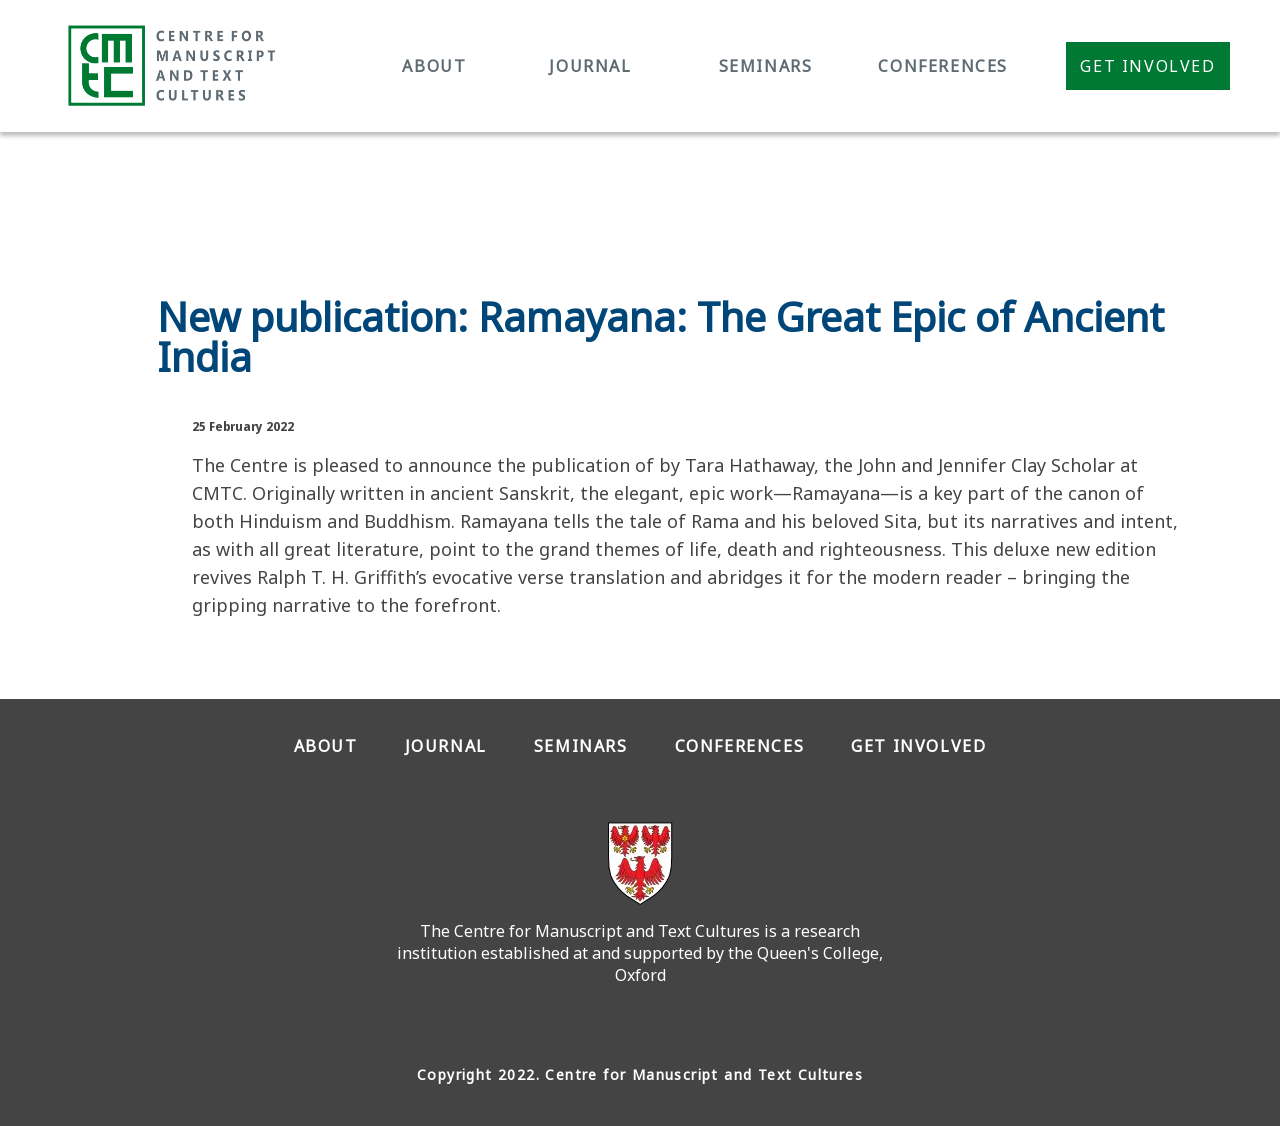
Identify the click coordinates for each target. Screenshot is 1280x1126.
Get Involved (1147, 66)
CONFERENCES (943, 66)
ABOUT (434, 66)
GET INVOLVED (918, 746)
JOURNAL (590, 66)
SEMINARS (766, 66)
